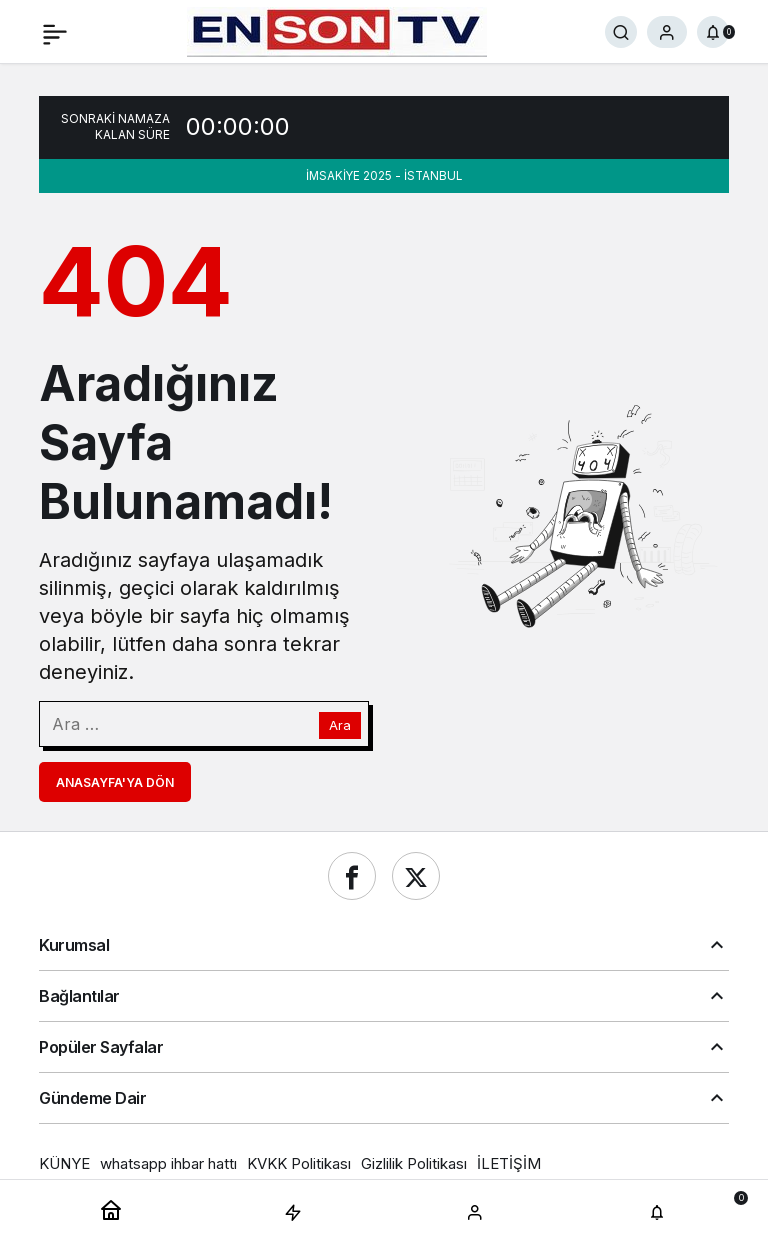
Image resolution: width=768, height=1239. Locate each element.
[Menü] (55, 32)
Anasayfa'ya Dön (115, 782)
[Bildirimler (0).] (713, 32)
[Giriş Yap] (667, 32)
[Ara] (621, 32)
